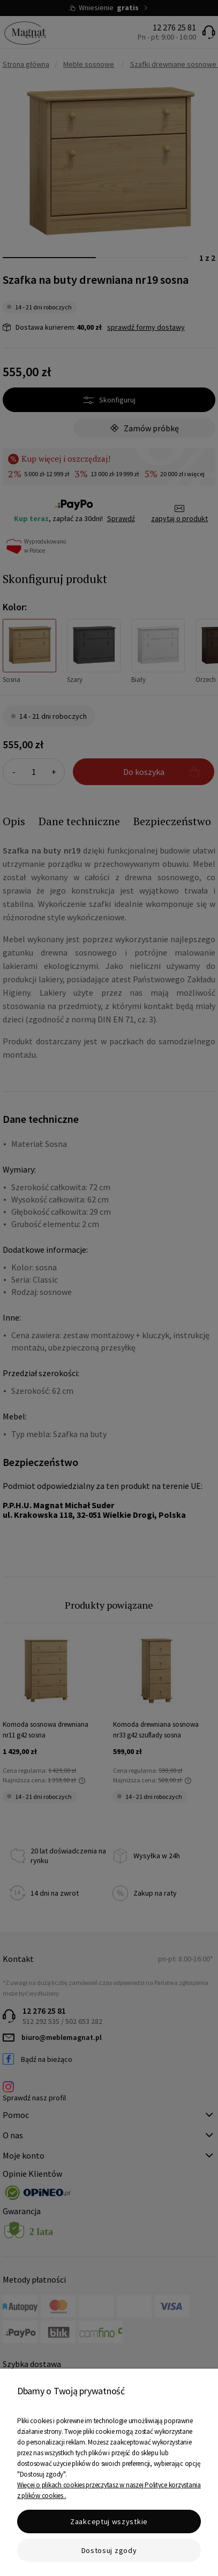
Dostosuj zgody (109, 2550)
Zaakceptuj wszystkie (109, 2521)
